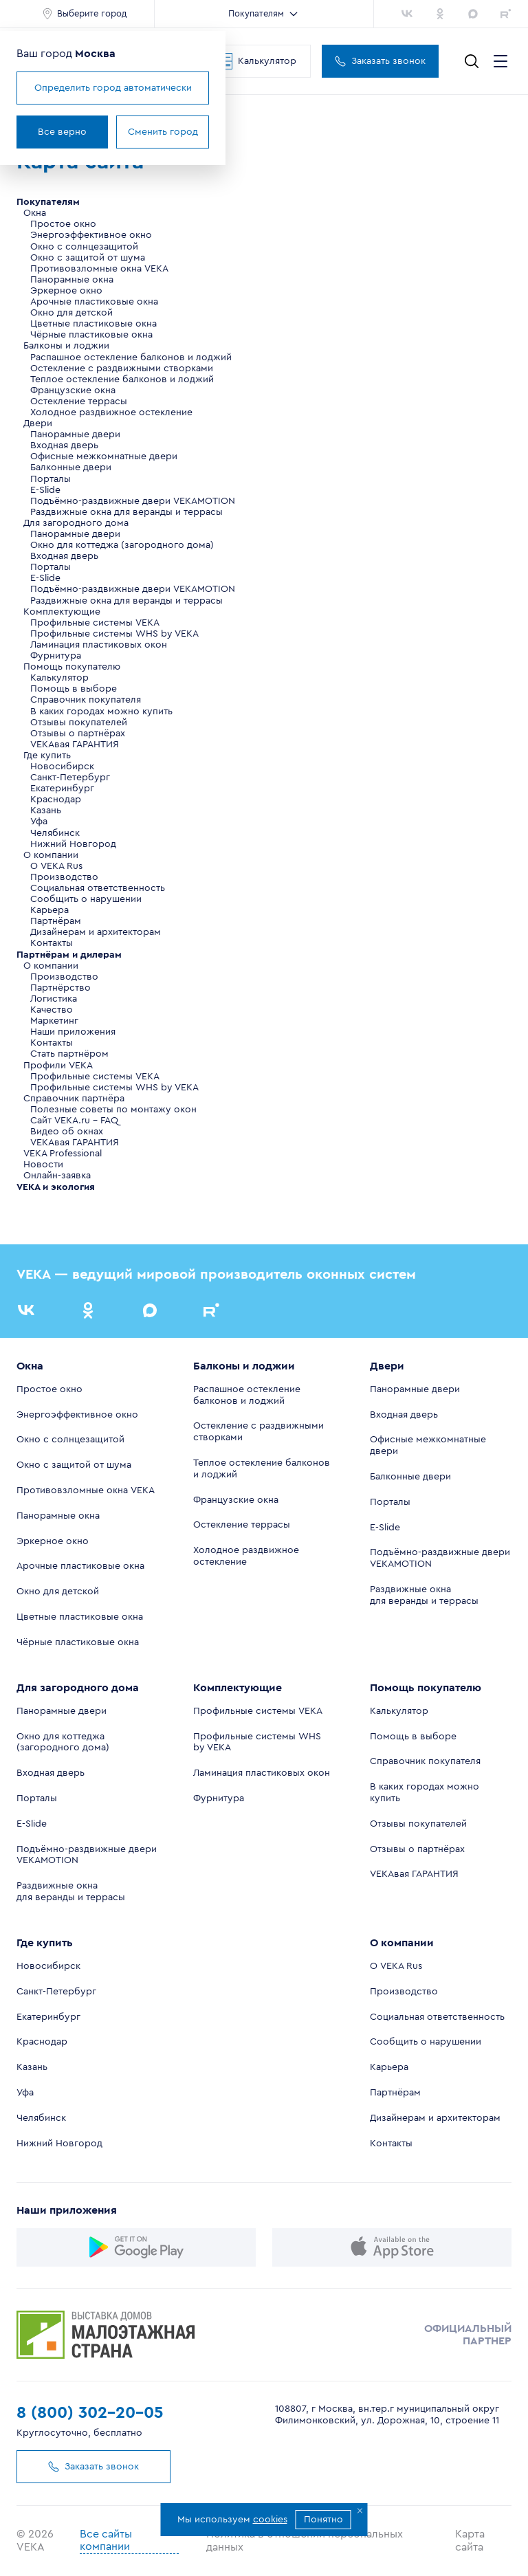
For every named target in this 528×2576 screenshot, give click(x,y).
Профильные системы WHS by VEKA (114, 634)
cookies (270, 2519)
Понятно (323, 2519)
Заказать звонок (380, 61)
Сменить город (163, 132)
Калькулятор (256, 61)
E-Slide (45, 490)
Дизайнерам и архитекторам (95, 932)
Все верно (62, 132)
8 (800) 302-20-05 (90, 2413)
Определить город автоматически (113, 88)
